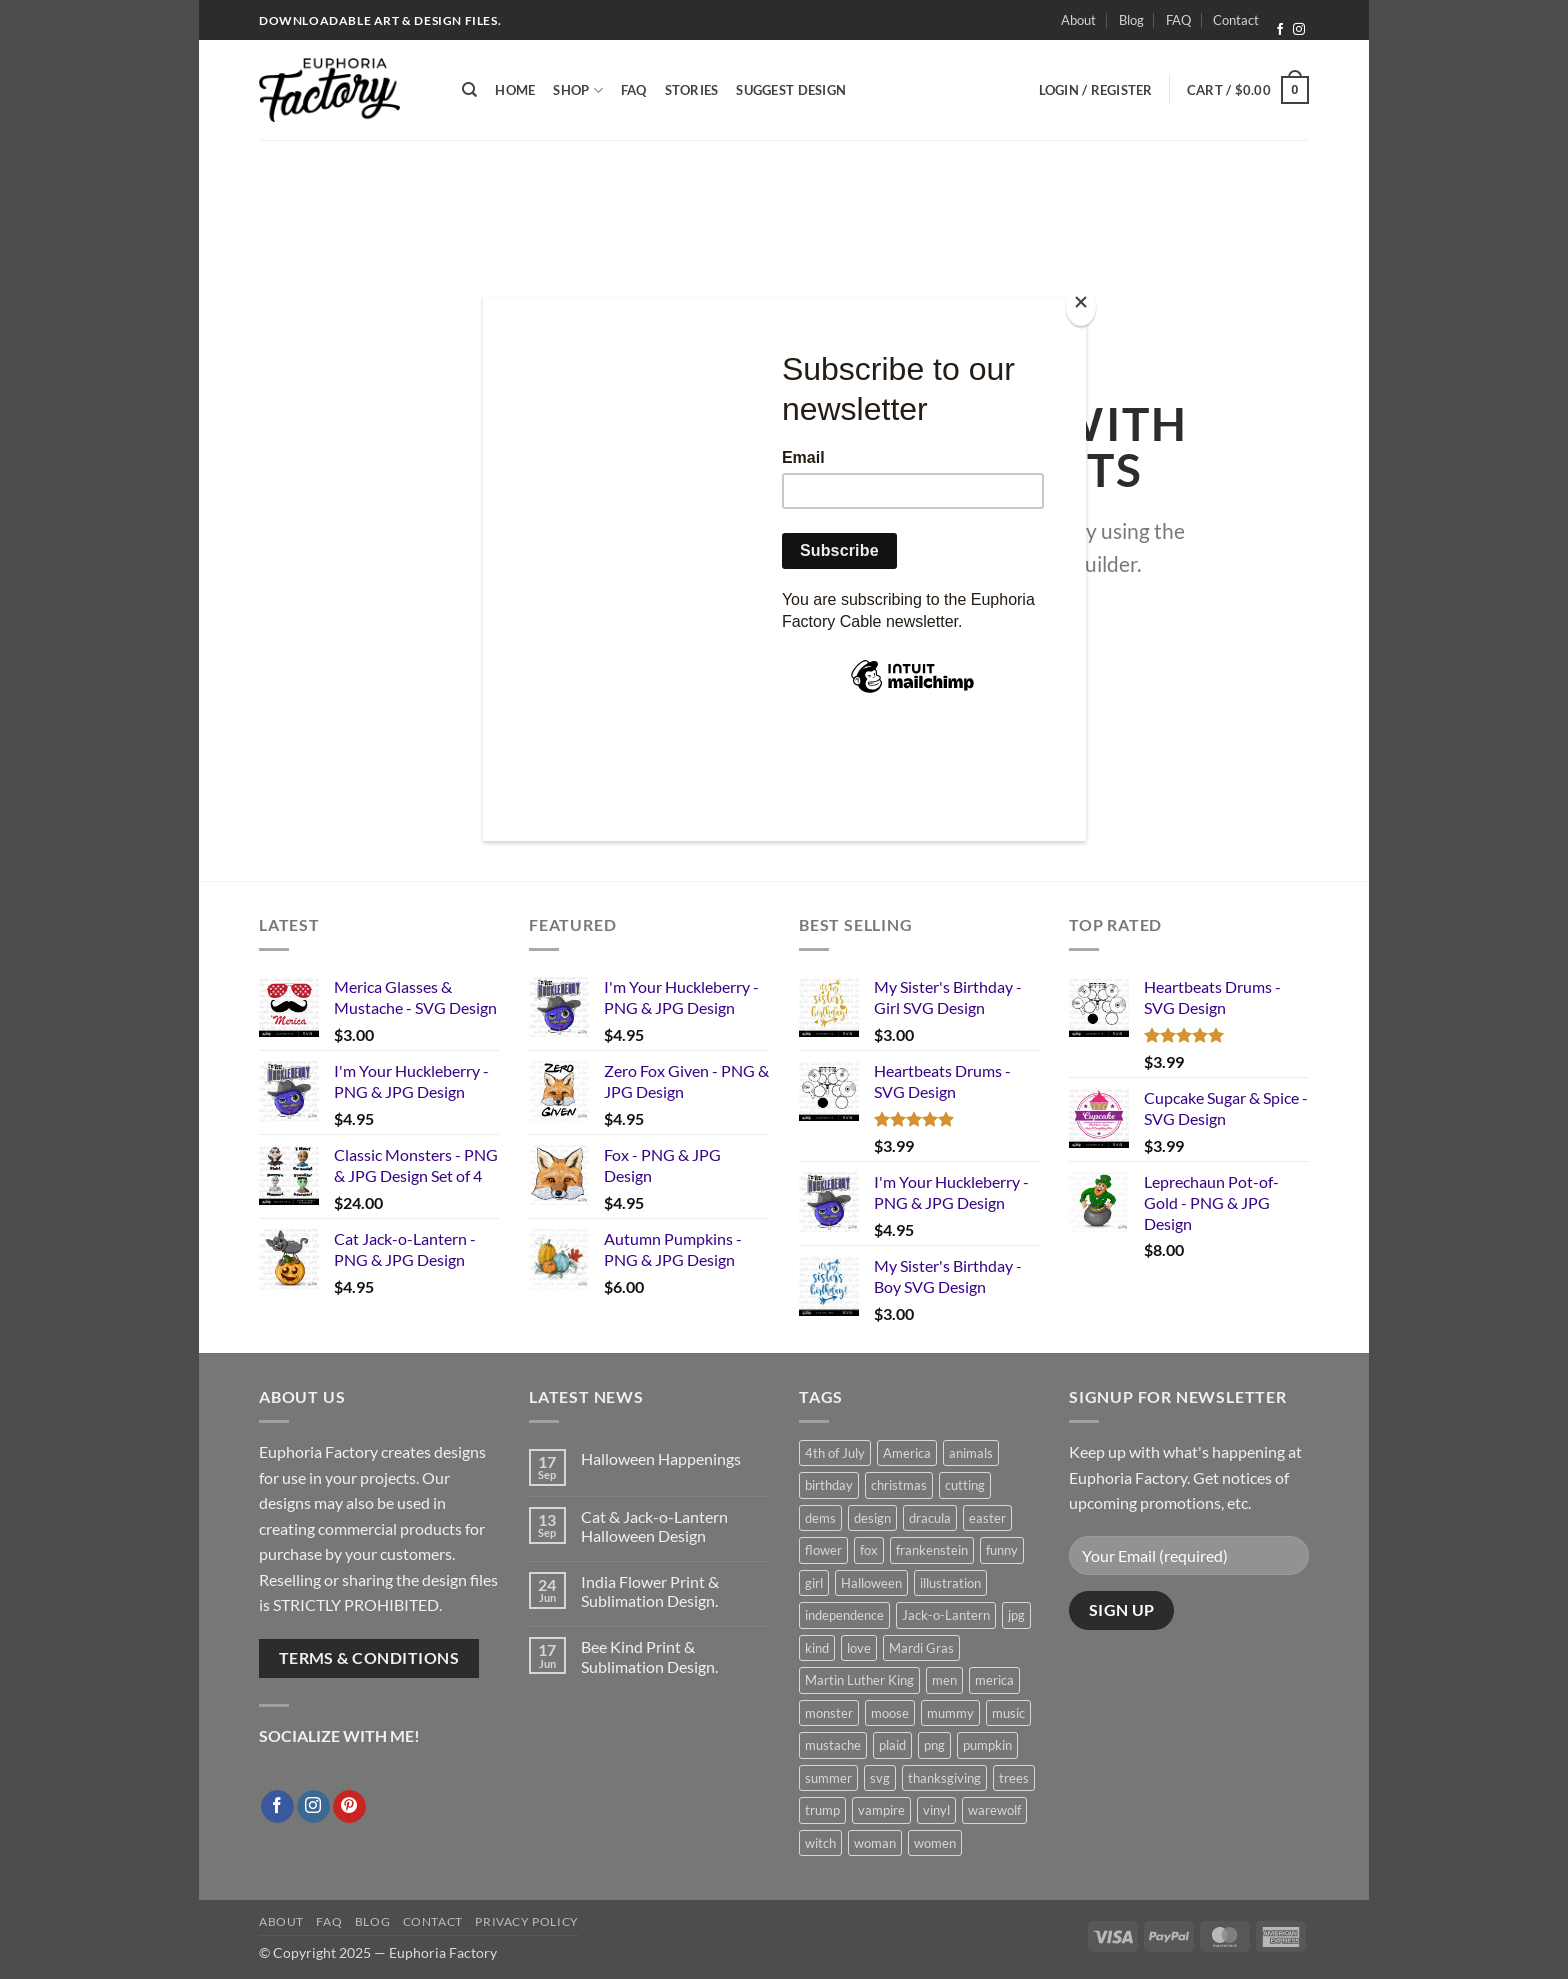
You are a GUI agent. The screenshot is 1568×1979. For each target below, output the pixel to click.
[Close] (1081, 306)
